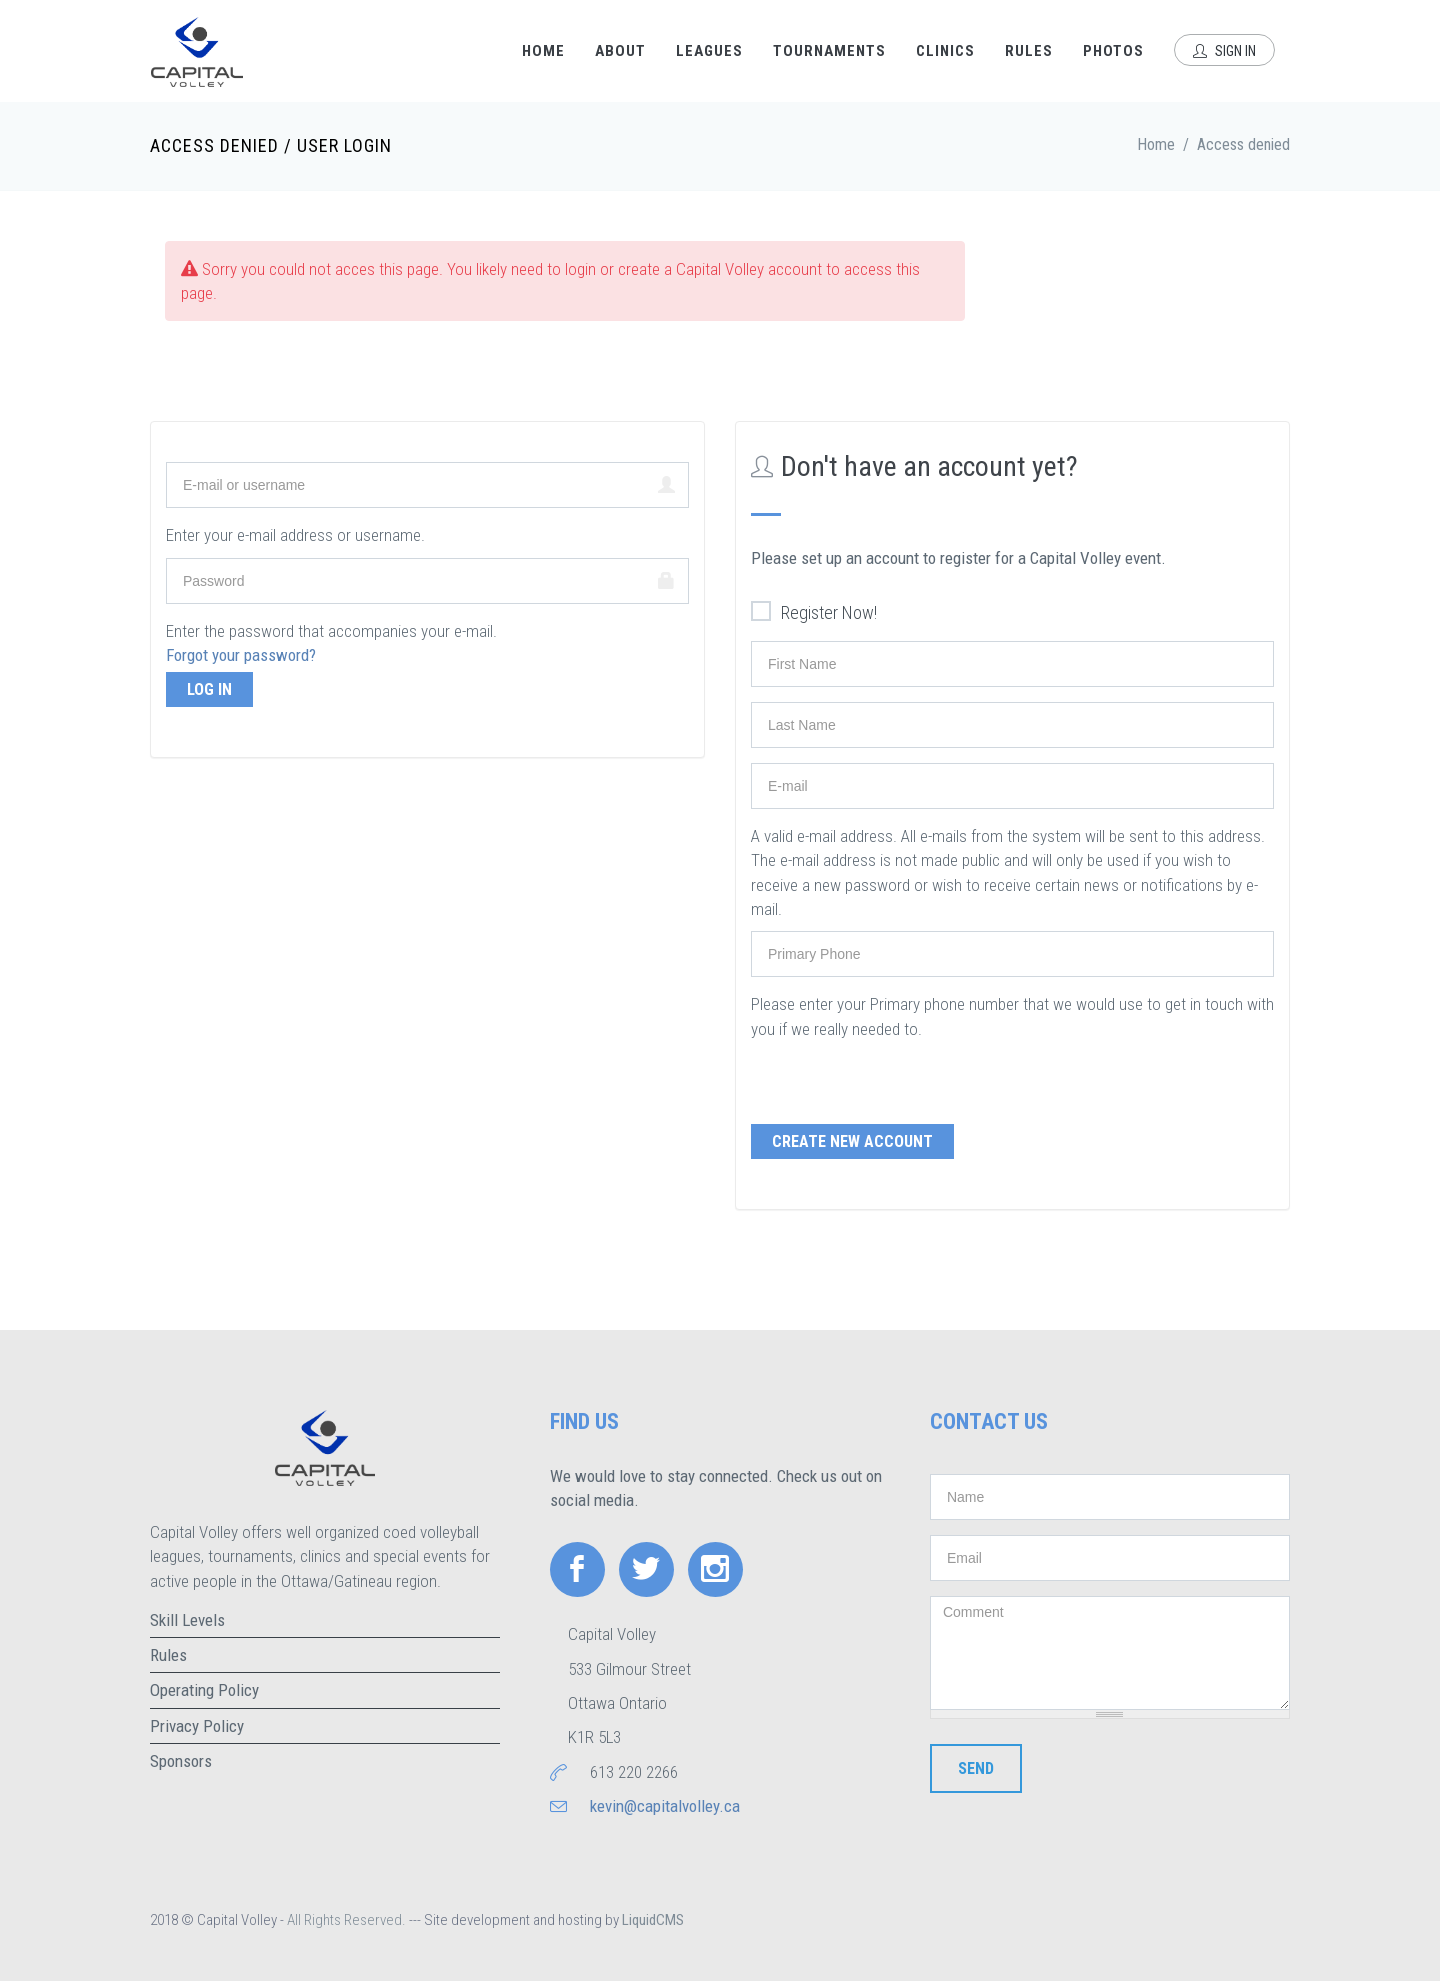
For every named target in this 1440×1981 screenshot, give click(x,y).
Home (543, 51)
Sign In (1224, 51)
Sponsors (181, 1761)
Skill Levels (187, 1620)
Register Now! (814, 613)
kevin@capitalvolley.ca (665, 1806)
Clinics (945, 51)
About (620, 51)
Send (976, 1768)
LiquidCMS (653, 1920)
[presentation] (903, 1080)
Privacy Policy (197, 1726)
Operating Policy (204, 1690)
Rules (1029, 51)
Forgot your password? (241, 655)
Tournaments (829, 51)
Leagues (709, 51)
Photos (1113, 51)
